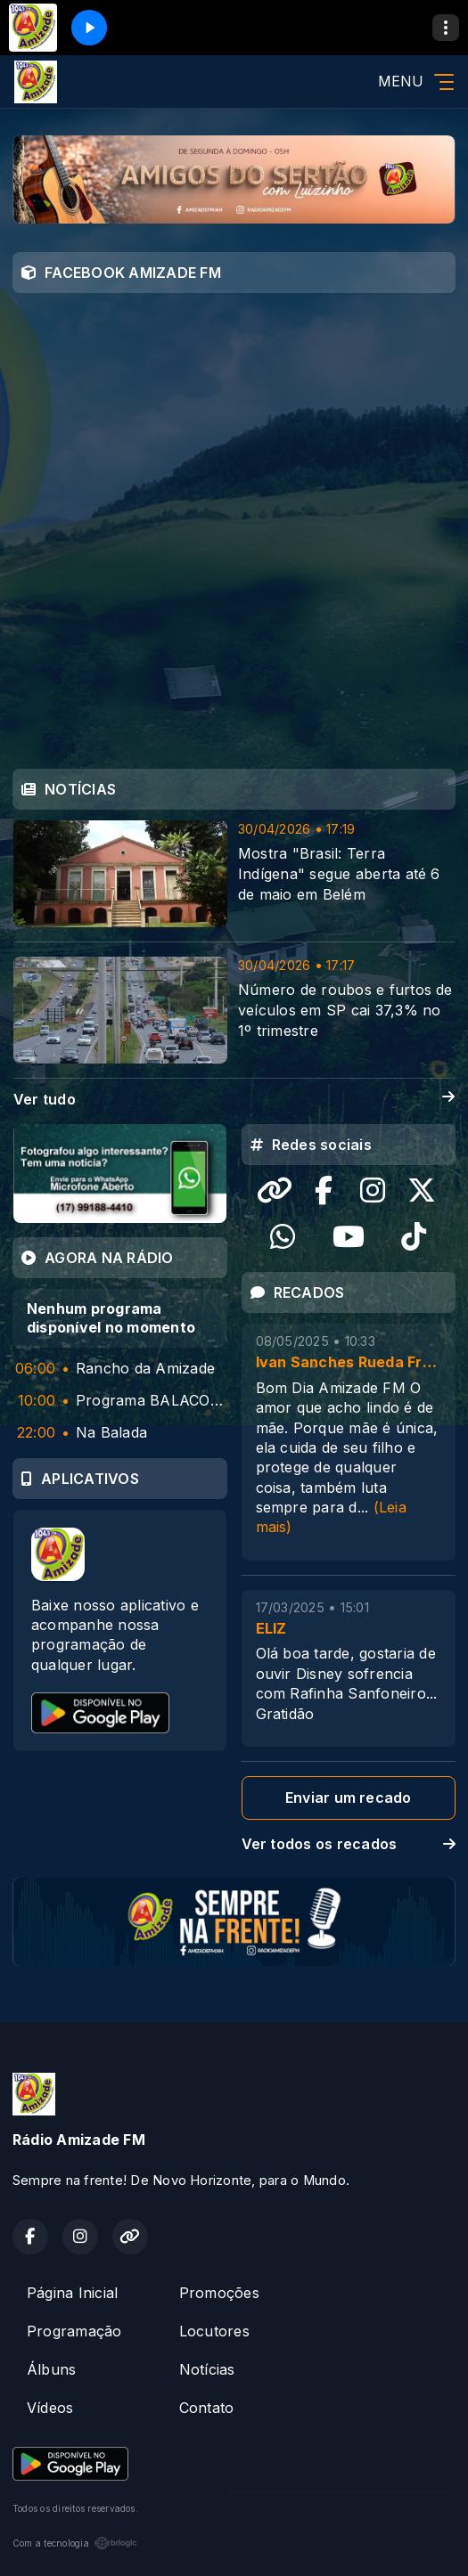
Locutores (214, 2331)
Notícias (207, 2369)
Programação (74, 2331)
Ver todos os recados (349, 1844)
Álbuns (51, 2369)
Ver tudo (234, 1099)
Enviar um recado (348, 1797)
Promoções (219, 2293)
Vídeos (50, 2408)
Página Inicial (72, 2293)
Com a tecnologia (74, 2543)
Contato (206, 2408)
